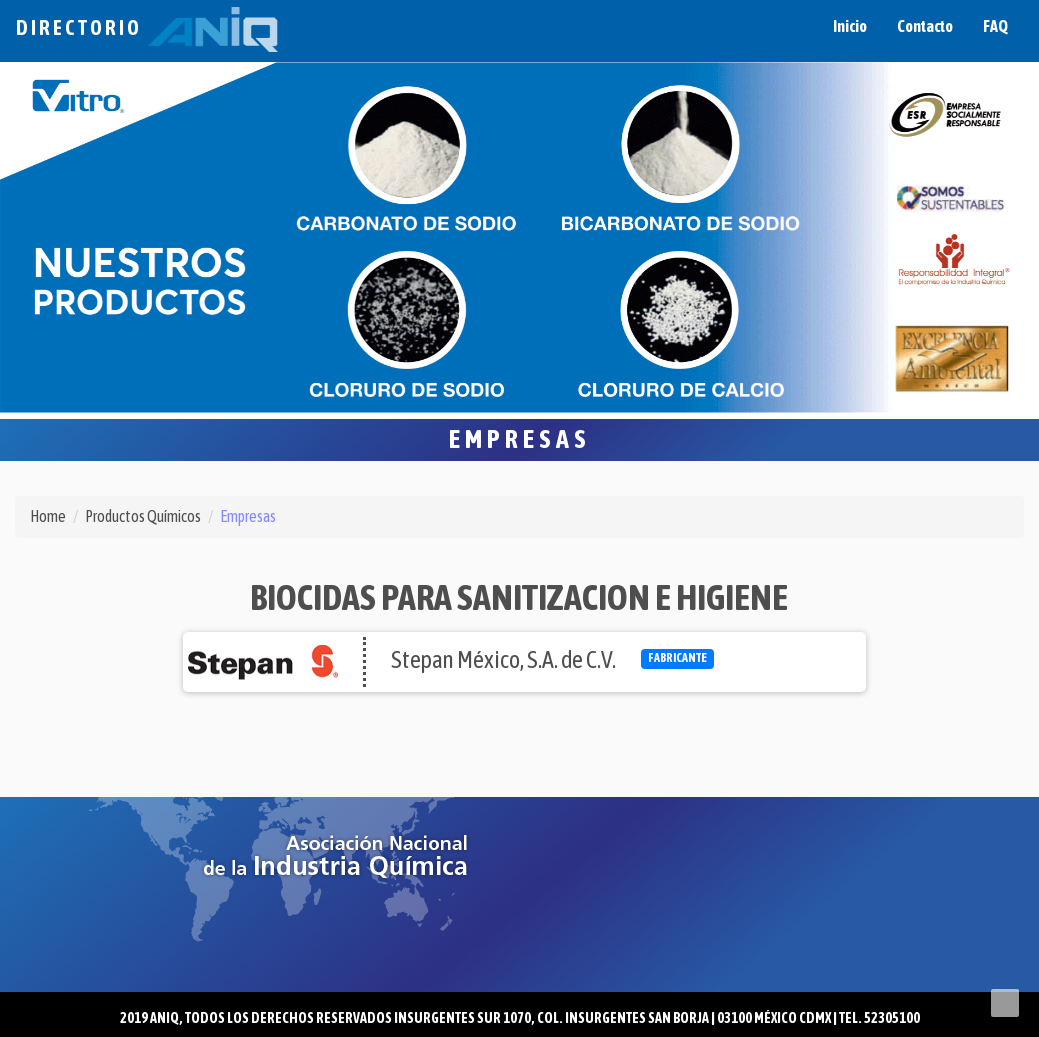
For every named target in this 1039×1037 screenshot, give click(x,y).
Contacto (925, 26)
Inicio (850, 26)
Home (48, 516)
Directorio (147, 27)
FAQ (995, 26)
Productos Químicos (143, 516)
